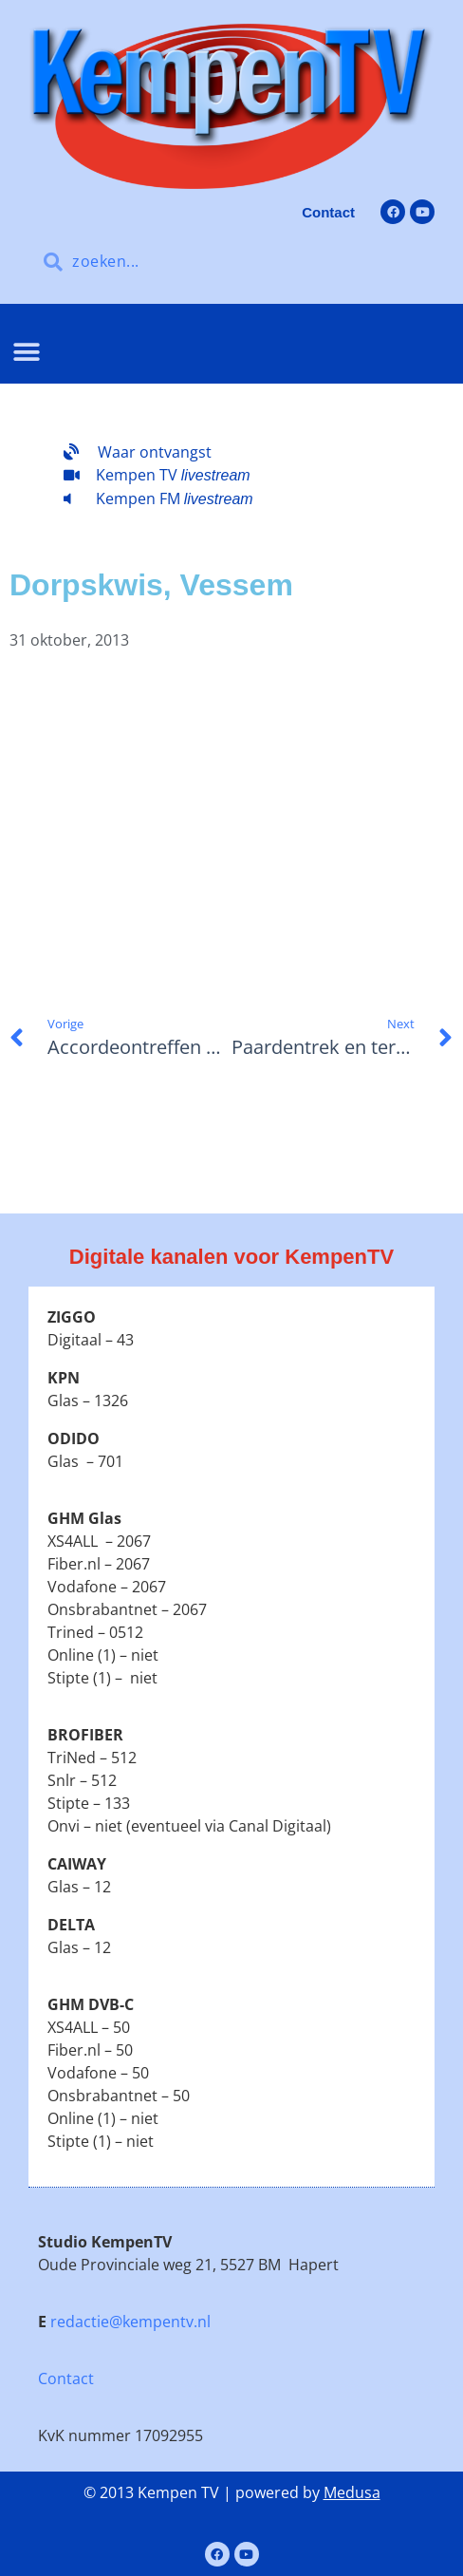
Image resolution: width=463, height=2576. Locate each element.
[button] (26, 352)
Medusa (352, 2492)
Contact (66, 2378)
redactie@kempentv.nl (130, 2321)
